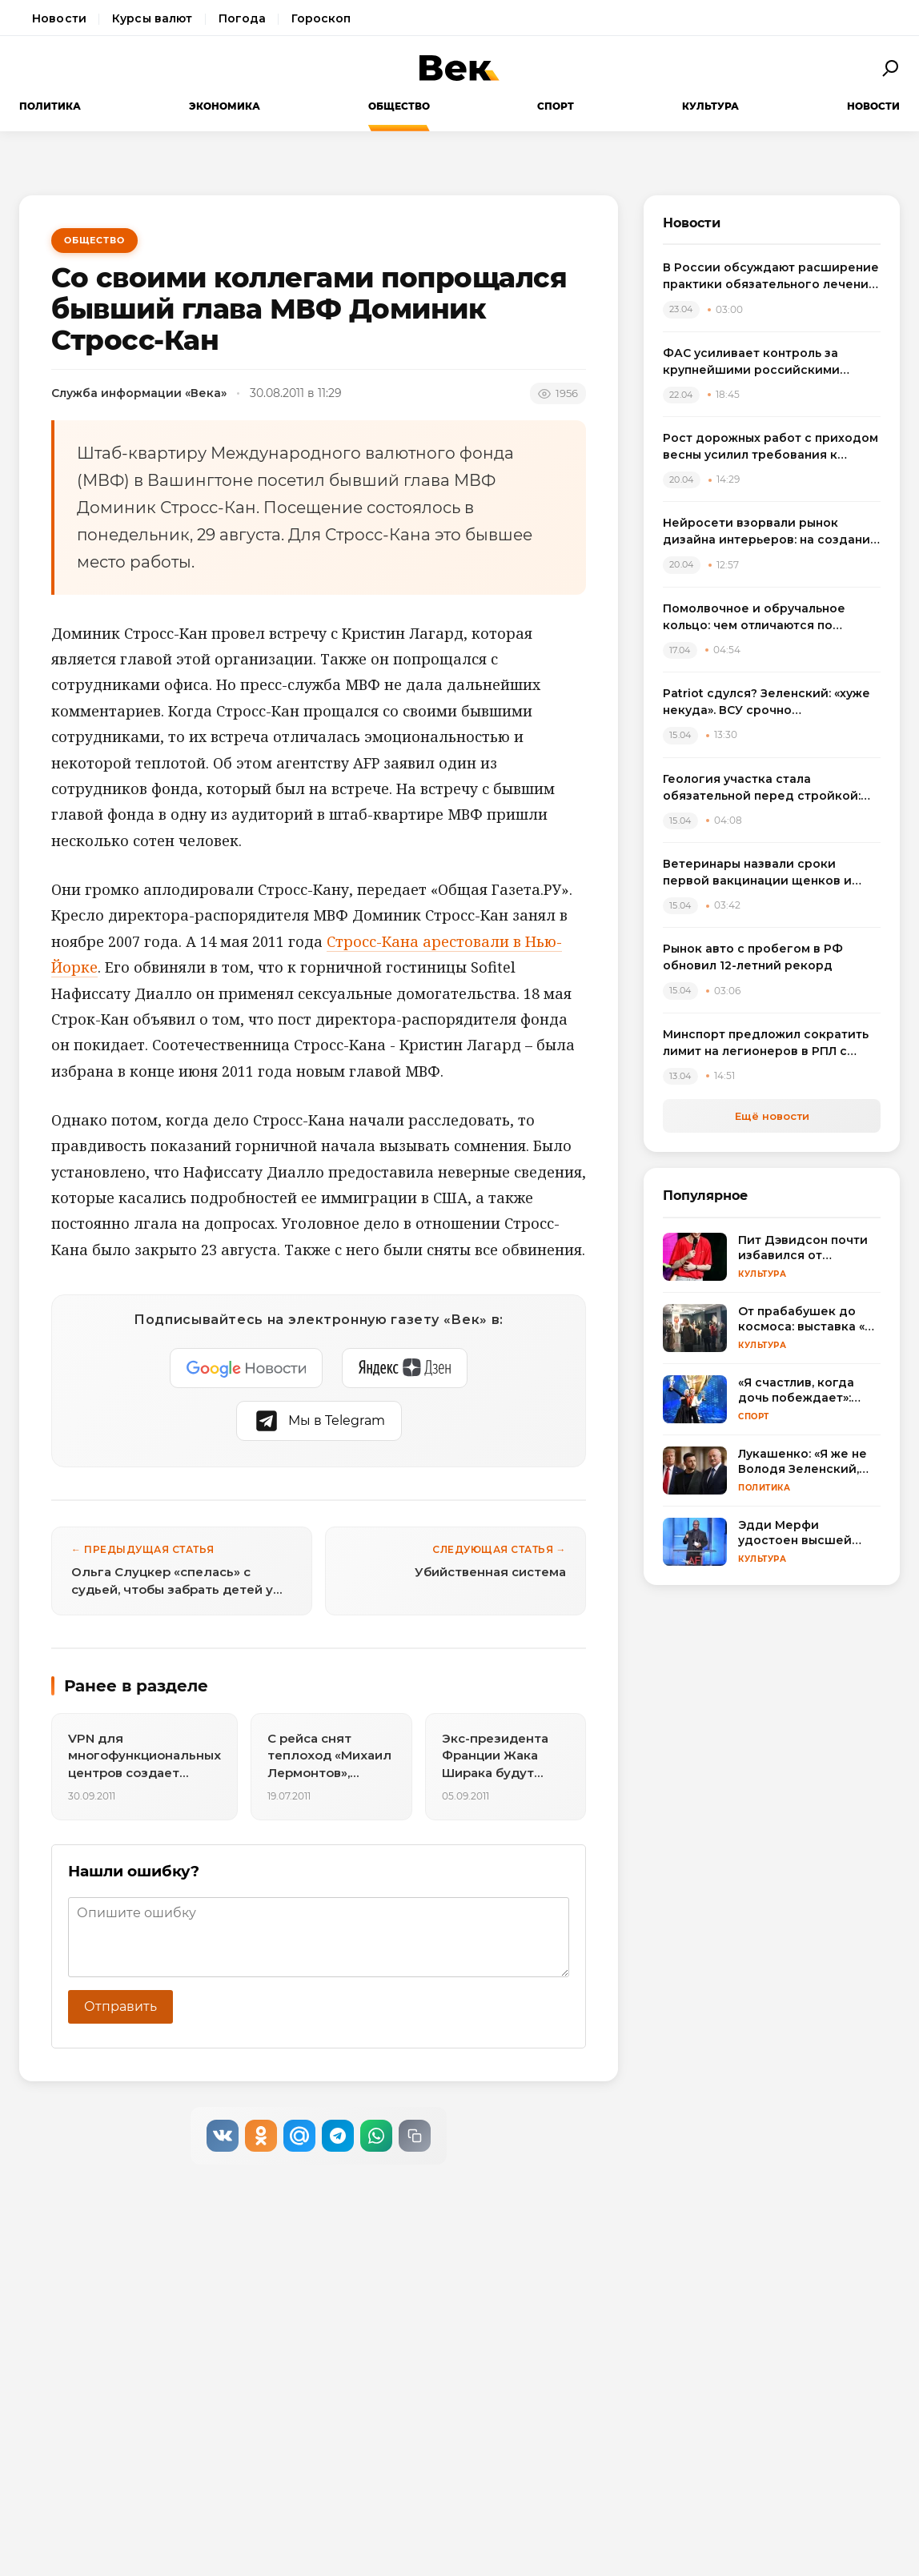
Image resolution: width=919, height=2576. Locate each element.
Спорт (555, 106)
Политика (50, 106)
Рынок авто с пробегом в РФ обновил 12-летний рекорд (753, 957)
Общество (399, 106)
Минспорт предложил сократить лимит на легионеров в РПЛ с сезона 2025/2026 (766, 1043)
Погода (243, 18)
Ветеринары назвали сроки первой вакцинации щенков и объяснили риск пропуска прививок (757, 873)
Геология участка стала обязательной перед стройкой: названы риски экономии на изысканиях (762, 788)
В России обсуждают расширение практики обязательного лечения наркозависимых (771, 276)
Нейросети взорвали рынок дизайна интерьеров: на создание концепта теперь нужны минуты (770, 532)
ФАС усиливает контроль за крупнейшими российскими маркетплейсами (751, 362)
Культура (710, 106)
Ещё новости (772, 1115)
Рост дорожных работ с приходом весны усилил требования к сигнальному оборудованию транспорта (770, 447)
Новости (59, 18)
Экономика (224, 106)
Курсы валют (152, 18)
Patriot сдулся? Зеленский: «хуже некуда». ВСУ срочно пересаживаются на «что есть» (766, 702)
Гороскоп (321, 18)
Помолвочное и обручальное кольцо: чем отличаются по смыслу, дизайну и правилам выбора (754, 617)
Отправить (120, 2006)
